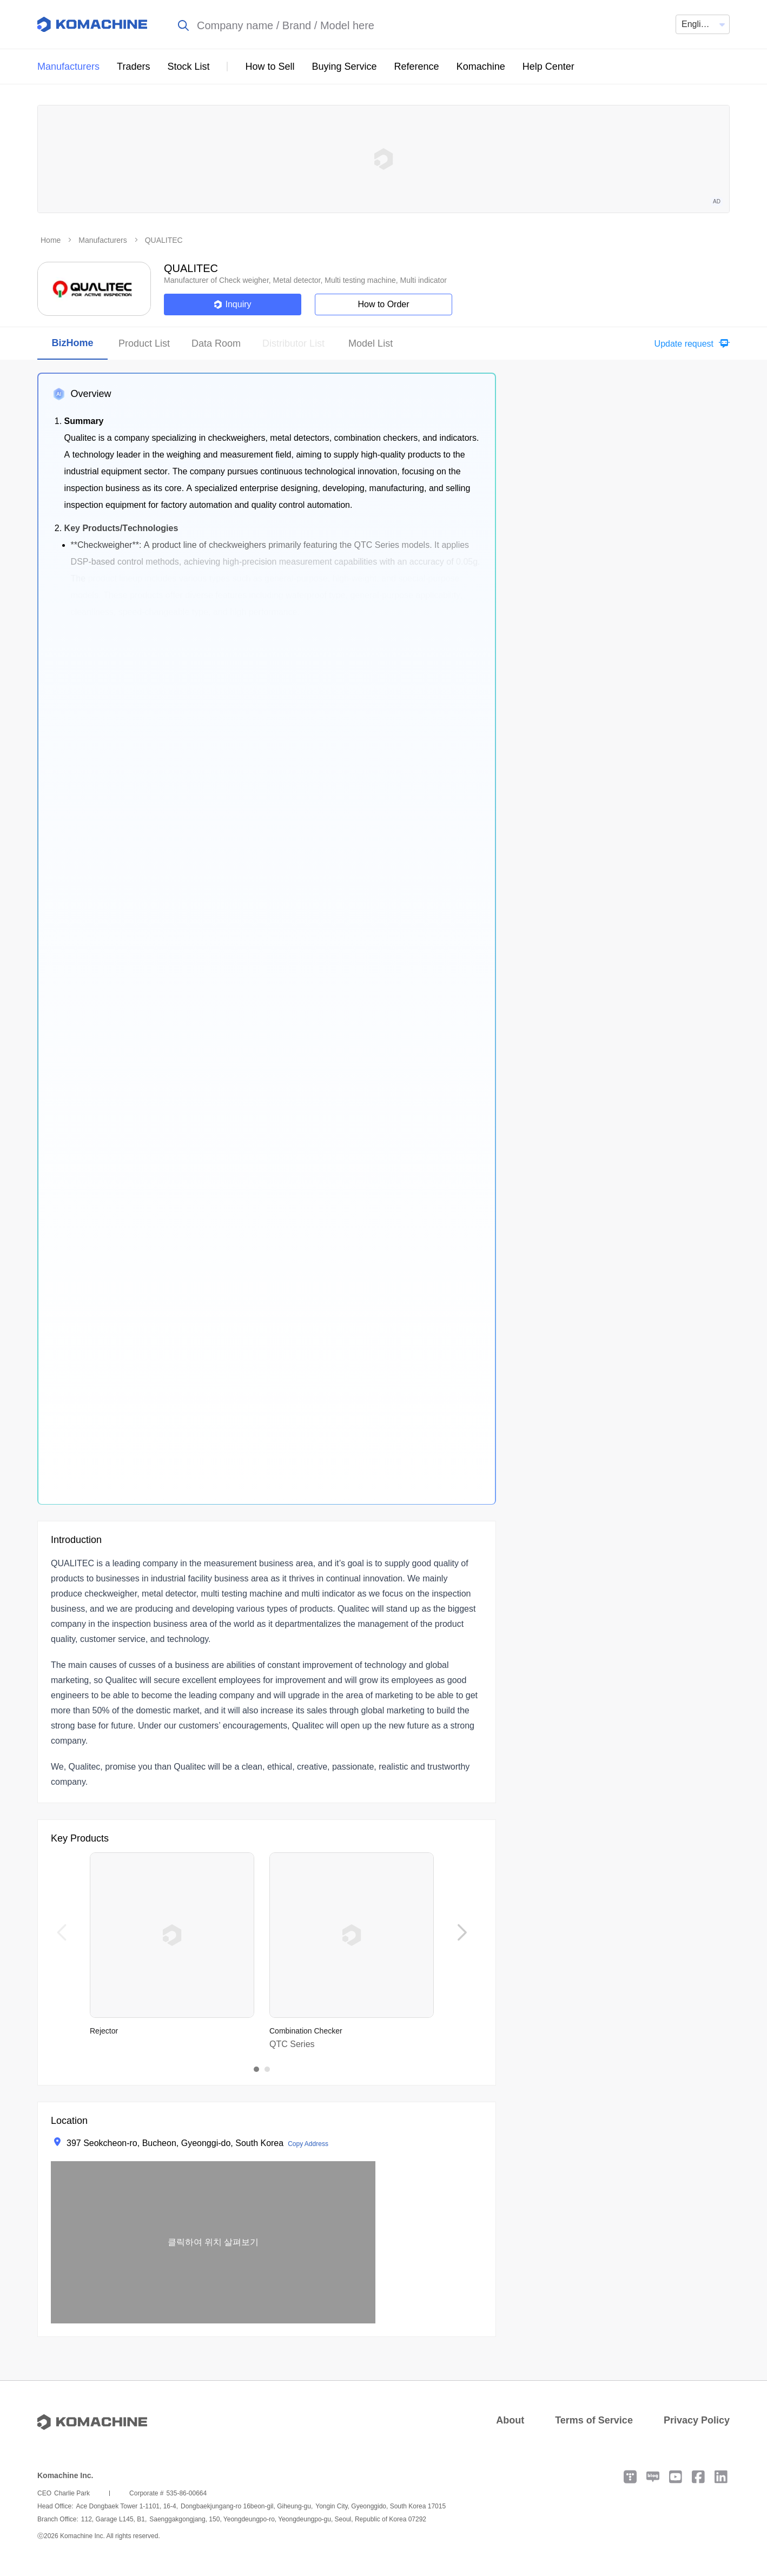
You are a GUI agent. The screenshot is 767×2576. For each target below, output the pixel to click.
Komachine (481, 66)
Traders (133, 66)
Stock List (188, 66)
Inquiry (232, 304)
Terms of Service (594, 2420)
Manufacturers (68, 66)
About (510, 2420)
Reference (416, 66)
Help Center (548, 66)
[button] (689, 344)
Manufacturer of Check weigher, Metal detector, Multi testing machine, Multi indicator (305, 280)
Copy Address (308, 2144)
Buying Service (344, 66)
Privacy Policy (697, 2420)
